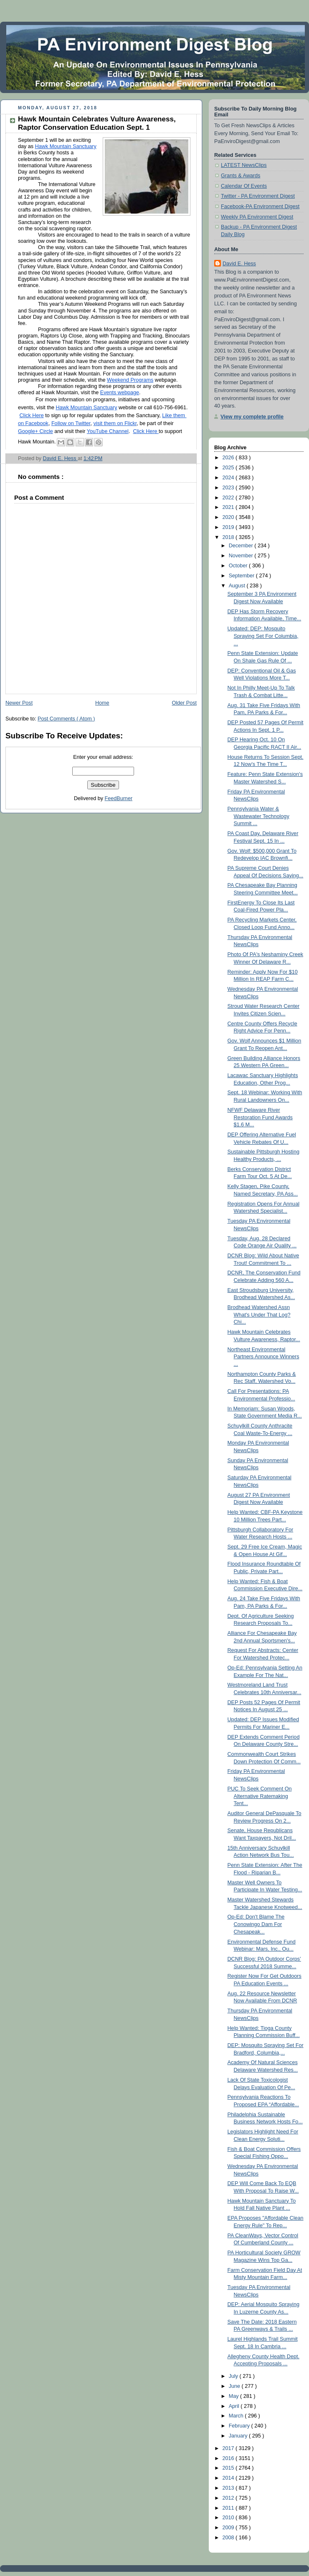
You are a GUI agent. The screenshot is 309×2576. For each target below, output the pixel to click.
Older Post (184, 703)
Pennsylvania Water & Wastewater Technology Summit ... (258, 816)
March (237, 2416)
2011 (229, 2508)
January (239, 2436)
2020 (229, 517)
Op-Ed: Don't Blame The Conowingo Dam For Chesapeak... (256, 1924)
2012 (229, 2498)
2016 (229, 2458)
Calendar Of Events (244, 186)
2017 (229, 2448)
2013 (229, 2488)
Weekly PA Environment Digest (257, 217)
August (238, 586)
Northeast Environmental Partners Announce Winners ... (263, 1357)
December (242, 546)
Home (102, 703)
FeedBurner (119, 798)
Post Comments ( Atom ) (66, 719)
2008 (229, 2538)
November (242, 556)
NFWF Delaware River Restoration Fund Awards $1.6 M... (260, 1117)
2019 (229, 527)
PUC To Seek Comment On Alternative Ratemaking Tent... (260, 1796)
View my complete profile (252, 417)
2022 (229, 498)
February (240, 2426)
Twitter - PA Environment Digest (258, 196)
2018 (229, 537)
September (242, 576)
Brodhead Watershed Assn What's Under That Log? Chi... (259, 1314)
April (235, 2406)
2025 (229, 468)
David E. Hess (239, 264)
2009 (229, 2528)
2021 (229, 507)
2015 (229, 2468)
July (234, 2376)
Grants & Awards (240, 176)
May (234, 2396)
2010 (229, 2518)
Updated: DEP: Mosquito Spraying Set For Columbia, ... (263, 636)
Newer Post (19, 703)
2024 (229, 478)
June (235, 2386)
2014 (229, 2478)
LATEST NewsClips (244, 165)
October (239, 566)
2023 (229, 488)
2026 (229, 458)
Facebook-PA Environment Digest (260, 206)
